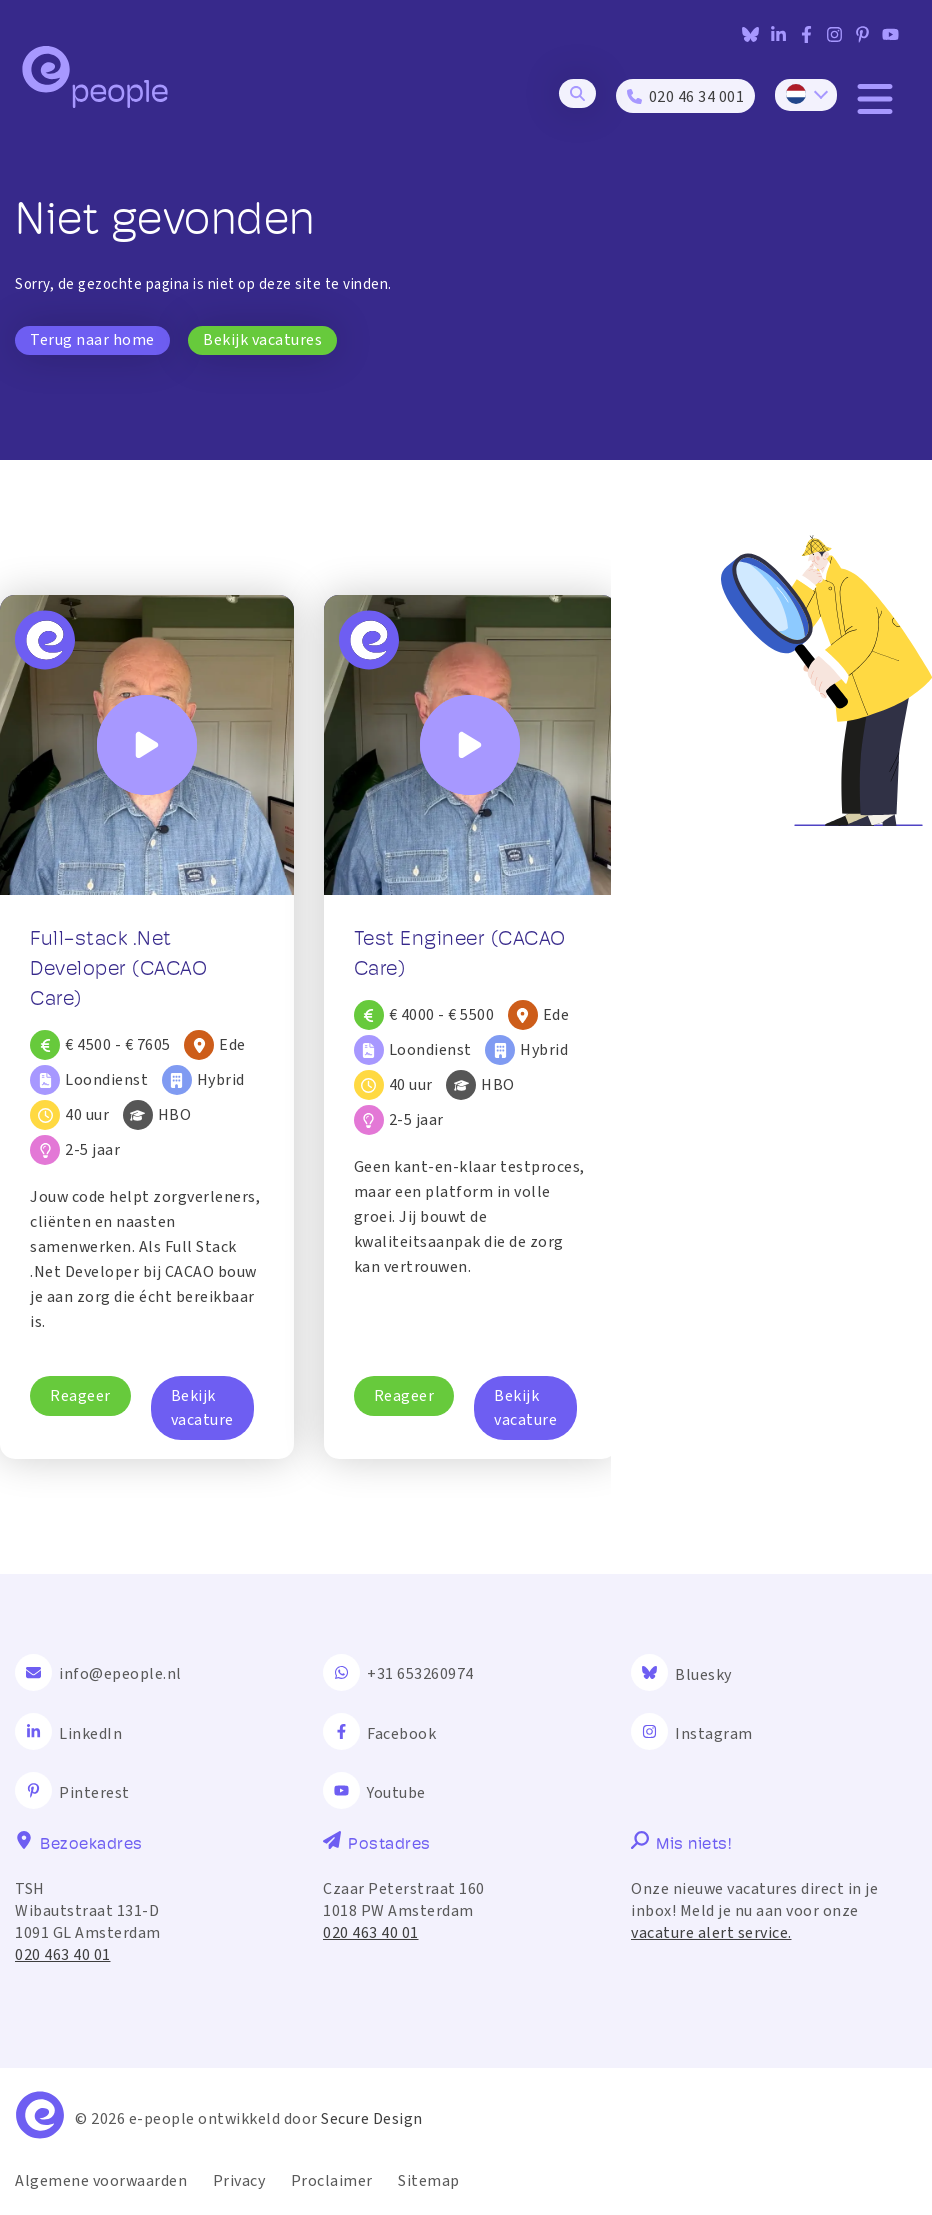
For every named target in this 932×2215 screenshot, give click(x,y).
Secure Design (372, 2119)
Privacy (239, 2181)
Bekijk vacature (202, 1408)
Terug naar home (92, 340)
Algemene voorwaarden (101, 2181)
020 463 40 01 (63, 1955)
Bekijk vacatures (262, 340)
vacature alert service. (711, 1933)
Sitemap (429, 2181)
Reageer (80, 1396)
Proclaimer (332, 2181)
